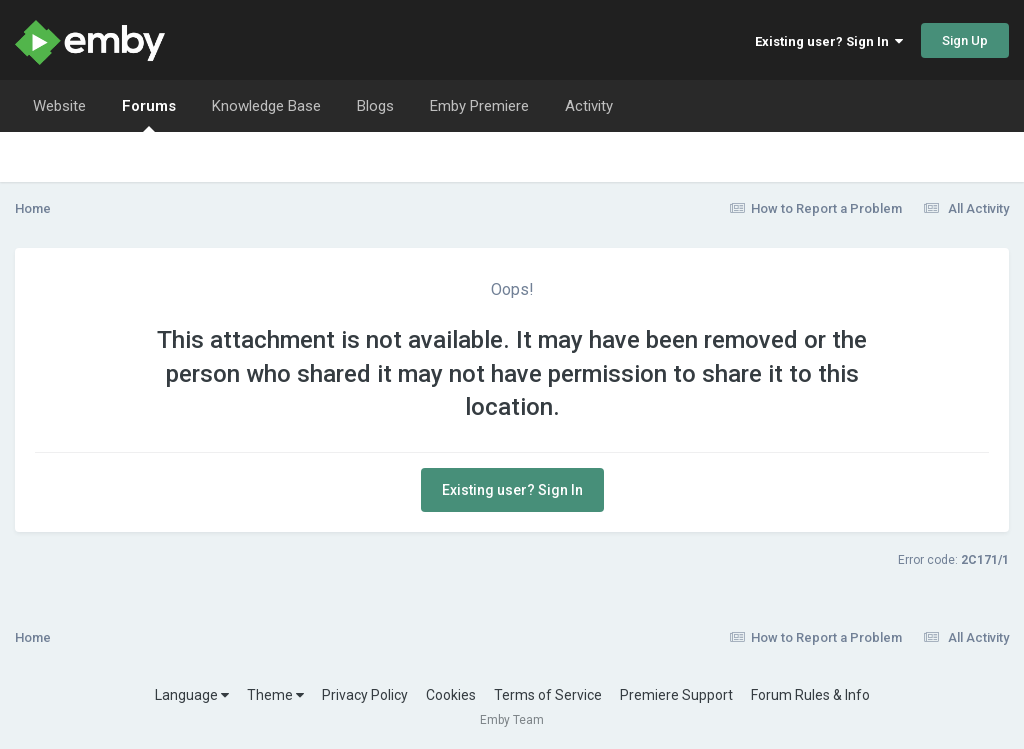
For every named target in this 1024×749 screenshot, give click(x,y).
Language (192, 695)
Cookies (451, 695)
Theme (275, 695)
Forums (149, 114)
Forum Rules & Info (810, 695)
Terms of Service (548, 695)
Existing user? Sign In (829, 41)
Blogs (375, 106)
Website (59, 106)
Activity (589, 106)
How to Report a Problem (816, 208)
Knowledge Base (266, 106)
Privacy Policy (365, 695)
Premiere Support (676, 695)
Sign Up (965, 40)
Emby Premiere (479, 106)
